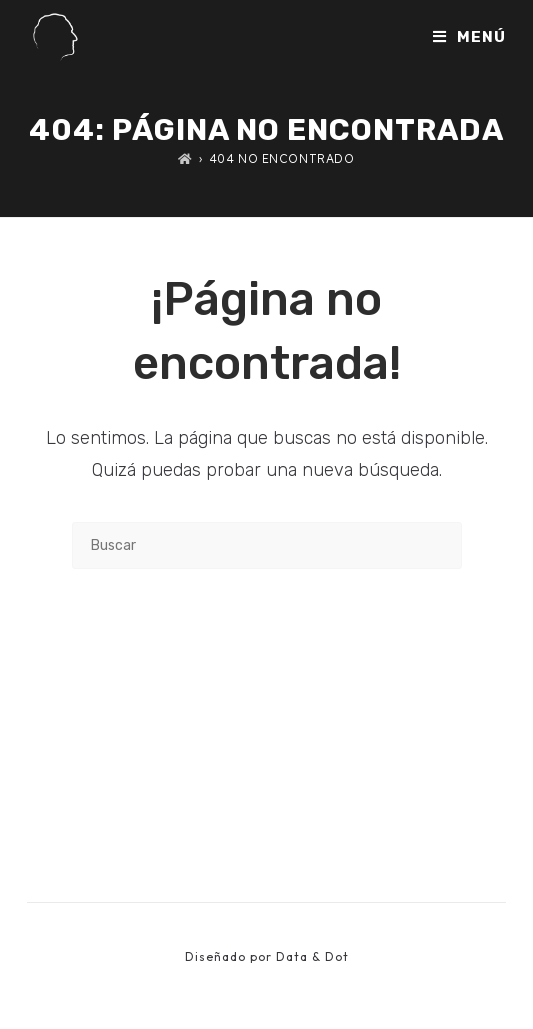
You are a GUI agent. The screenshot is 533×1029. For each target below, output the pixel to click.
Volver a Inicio (266, 650)
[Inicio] (185, 158)
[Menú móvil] (469, 37)
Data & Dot (312, 956)
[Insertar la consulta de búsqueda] (267, 545)
